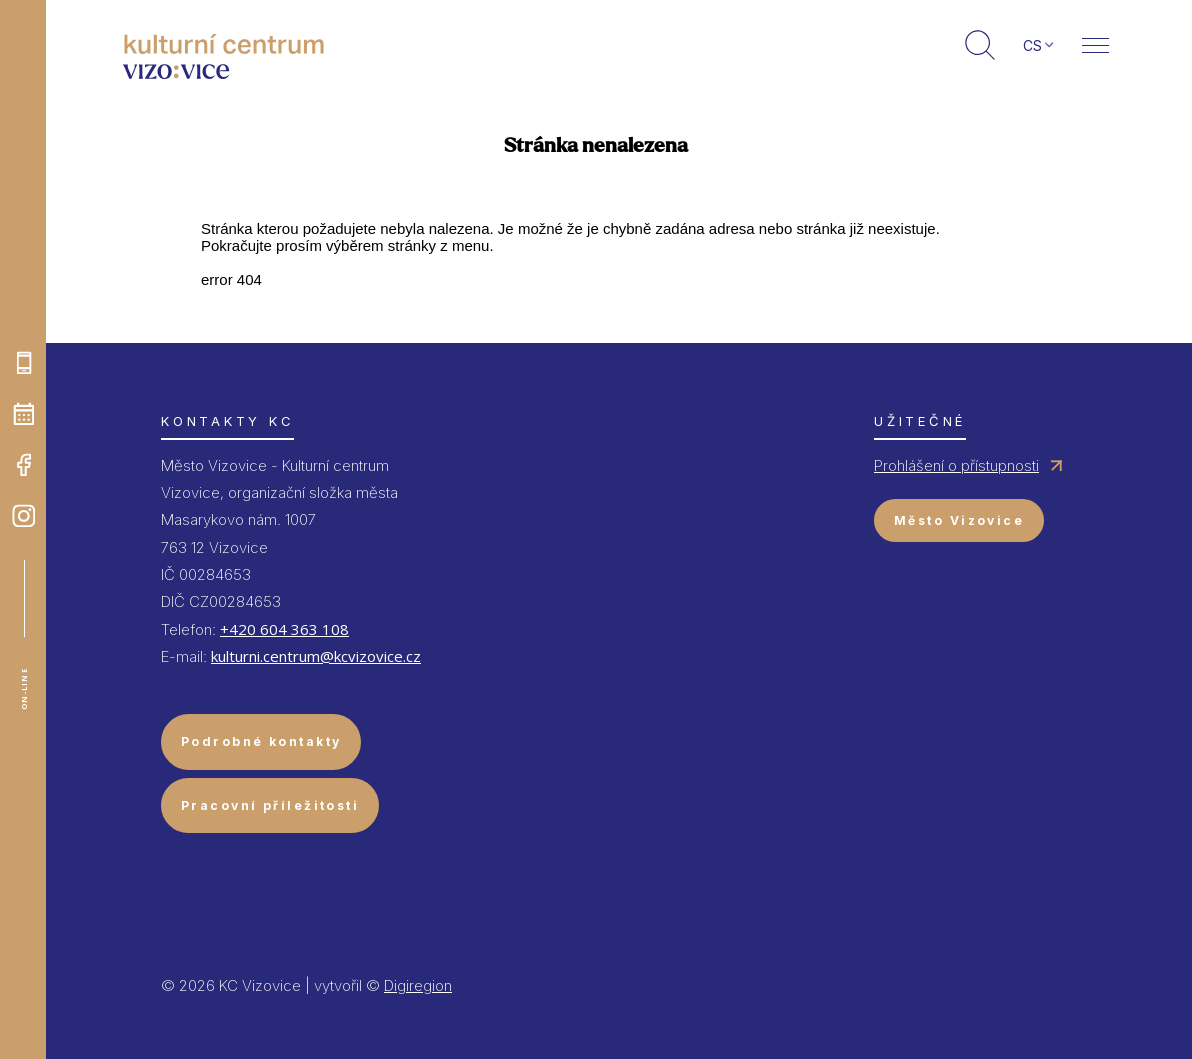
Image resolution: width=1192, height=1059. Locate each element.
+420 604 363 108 (284, 629)
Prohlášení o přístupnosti (956, 465)
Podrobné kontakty (261, 741)
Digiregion (418, 985)
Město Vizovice (959, 520)
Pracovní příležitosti (270, 805)
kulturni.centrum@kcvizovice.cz (316, 656)
